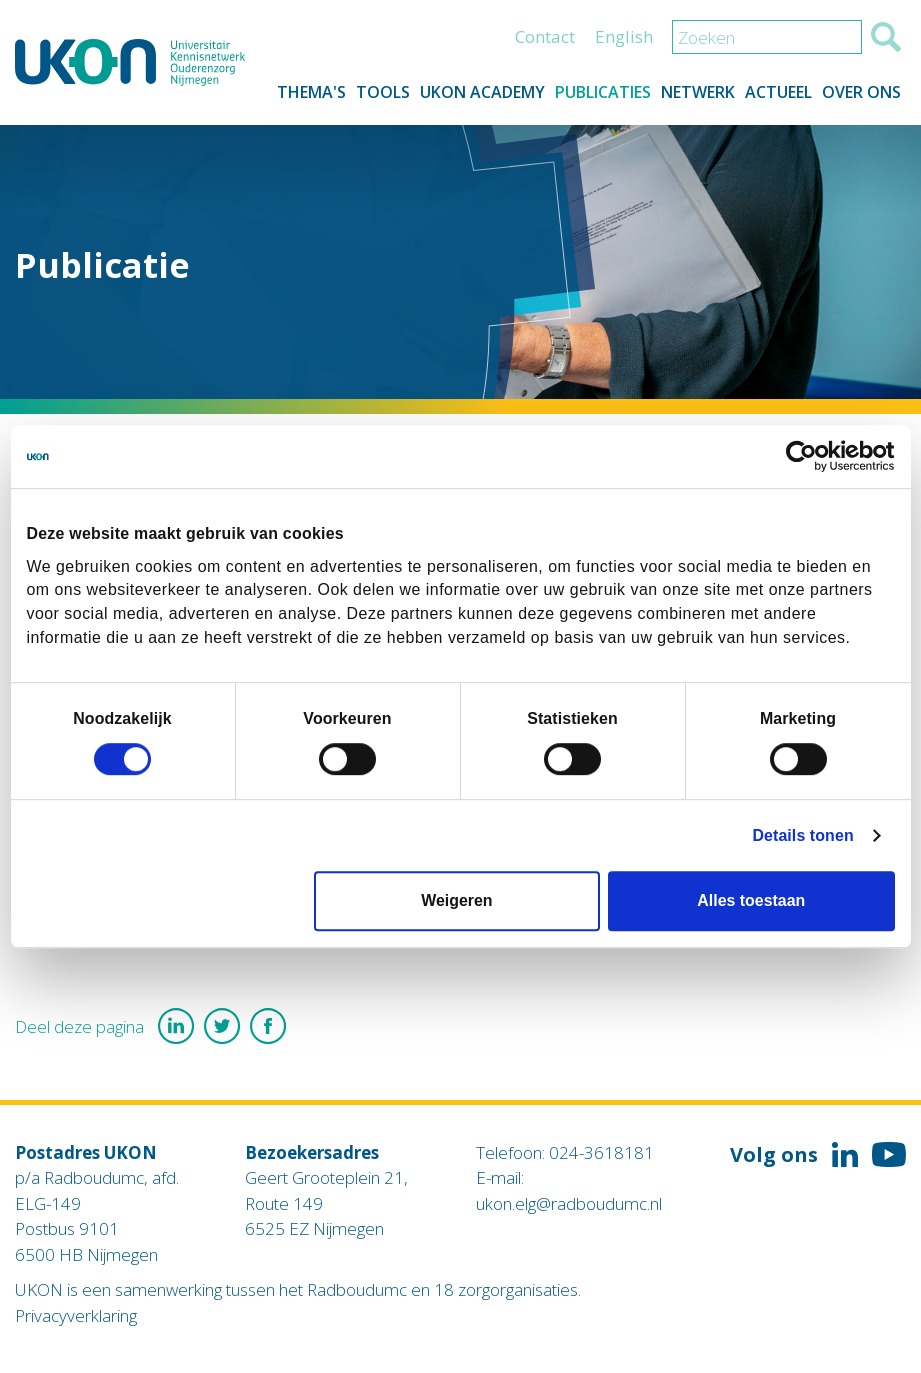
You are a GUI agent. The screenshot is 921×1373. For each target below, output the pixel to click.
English (624, 36)
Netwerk (698, 92)
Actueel (778, 92)
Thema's (311, 92)
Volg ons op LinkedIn (845, 1155)
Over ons (861, 92)
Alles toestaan (751, 901)
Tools (383, 92)
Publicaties (603, 92)
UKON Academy (482, 92)
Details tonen (802, 835)
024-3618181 (601, 1152)
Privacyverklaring (76, 1315)
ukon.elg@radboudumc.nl (569, 1203)
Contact (545, 36)
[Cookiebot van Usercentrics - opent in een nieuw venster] (807, 457)
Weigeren (456, 901)
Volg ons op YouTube (889, 1155)
